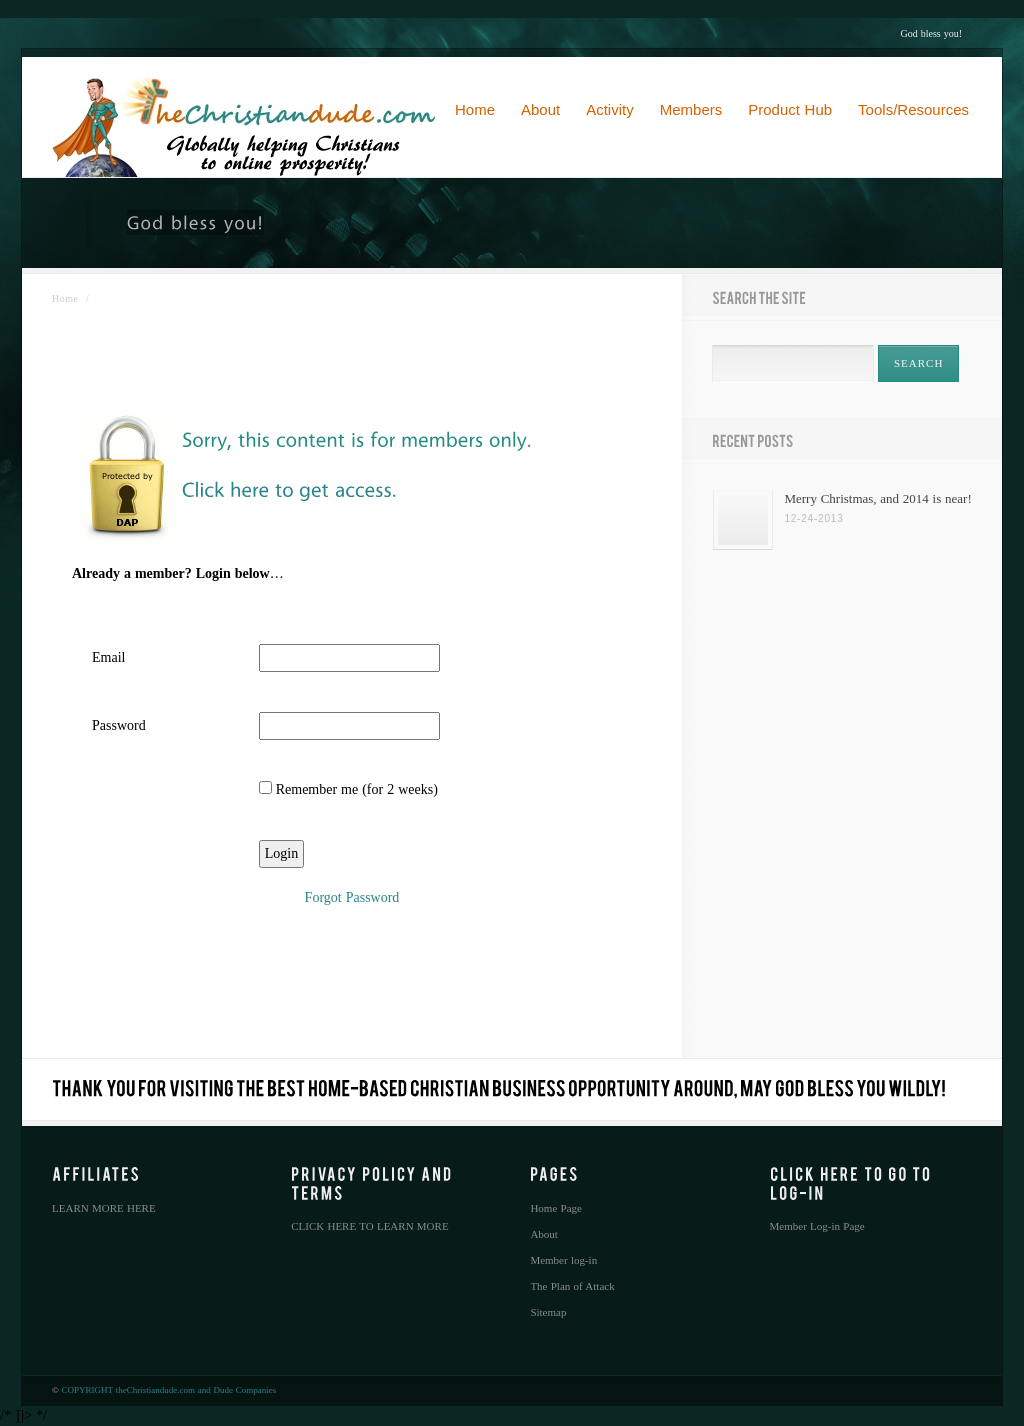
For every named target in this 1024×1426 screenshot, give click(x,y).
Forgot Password (352, 897)
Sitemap (548, 1312)
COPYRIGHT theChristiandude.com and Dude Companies (169, 1390)
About (544, 1234)
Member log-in (563, 1260)
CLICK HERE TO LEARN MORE (369, 1226)
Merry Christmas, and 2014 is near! (877, 498)
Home (65, 298)
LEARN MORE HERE (104, 1208)
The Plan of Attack (572, 1286)
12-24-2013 (813, 518)
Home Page (556, 1208)
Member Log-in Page (817, 1226)
